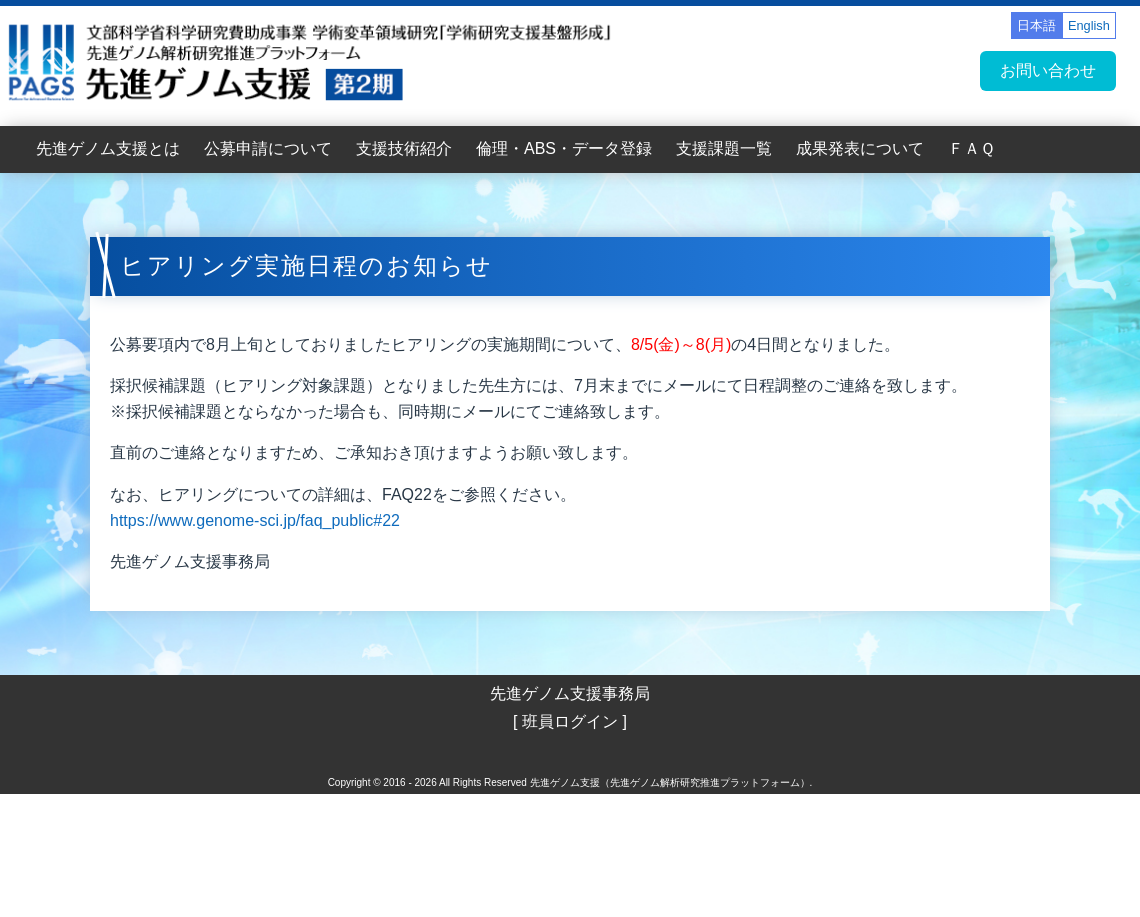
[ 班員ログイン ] (570, 721)
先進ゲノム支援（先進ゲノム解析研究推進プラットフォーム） (670, 782)
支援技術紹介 (404, 148)
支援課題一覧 (724, 148)
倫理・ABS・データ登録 (564, 148)
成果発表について (860, 148)
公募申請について (268, 148)
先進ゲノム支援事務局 (570, 693)
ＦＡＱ (971, 148)
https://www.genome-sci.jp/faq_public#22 (255, 520)
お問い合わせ (1048, 70)
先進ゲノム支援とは (108, 148)
